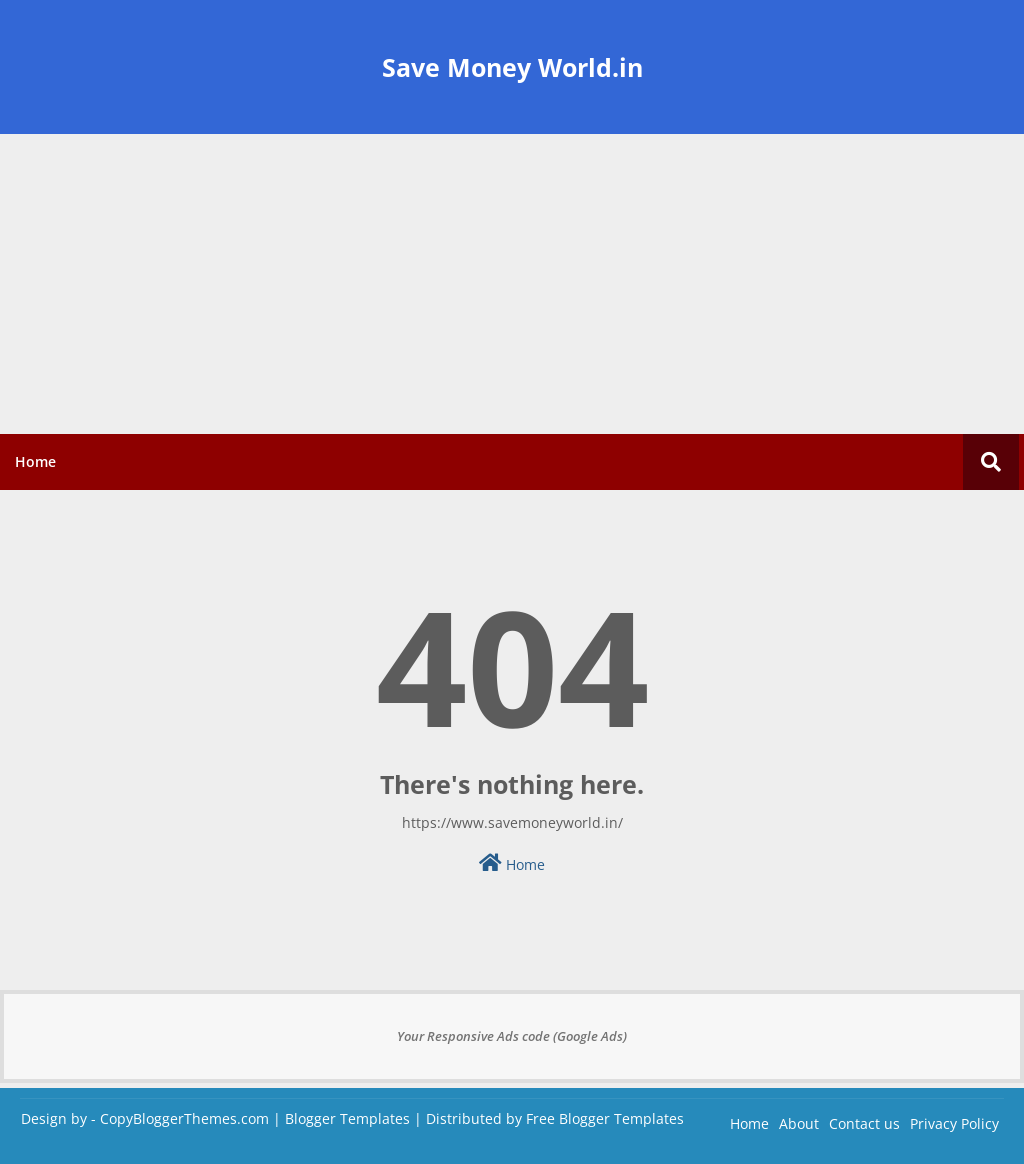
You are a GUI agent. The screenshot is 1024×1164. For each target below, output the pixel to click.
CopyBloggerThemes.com (184, 1118)
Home (35, 461)
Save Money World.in (512, 67)
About (799, 1123)
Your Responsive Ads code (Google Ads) (512, 1036)
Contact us (864, 1123)
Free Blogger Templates (605, 1118)
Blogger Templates (347, 1118)
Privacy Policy (954, 1123)
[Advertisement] (512, 284)
